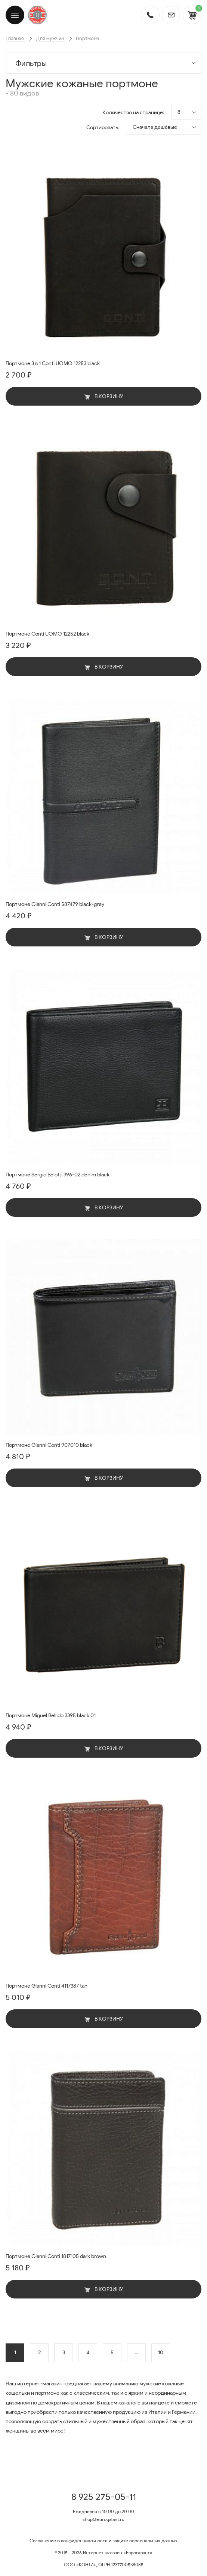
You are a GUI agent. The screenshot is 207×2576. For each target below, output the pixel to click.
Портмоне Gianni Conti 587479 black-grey (55, 904)
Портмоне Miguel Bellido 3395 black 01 (51, 1715)
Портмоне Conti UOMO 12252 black (47, 634)
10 (160, 2352)
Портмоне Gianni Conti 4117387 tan (46, 1986)
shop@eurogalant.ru (103, 2519)
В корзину (103, 396)
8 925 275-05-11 (103, 2497)
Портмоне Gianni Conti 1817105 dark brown (56, 2256)
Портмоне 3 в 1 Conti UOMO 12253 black (53, 363)
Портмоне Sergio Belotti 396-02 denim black (57, 1175)
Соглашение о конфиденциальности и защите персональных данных (103, 2540)
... (136, 2352)
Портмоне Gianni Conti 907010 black (49, 1445)
